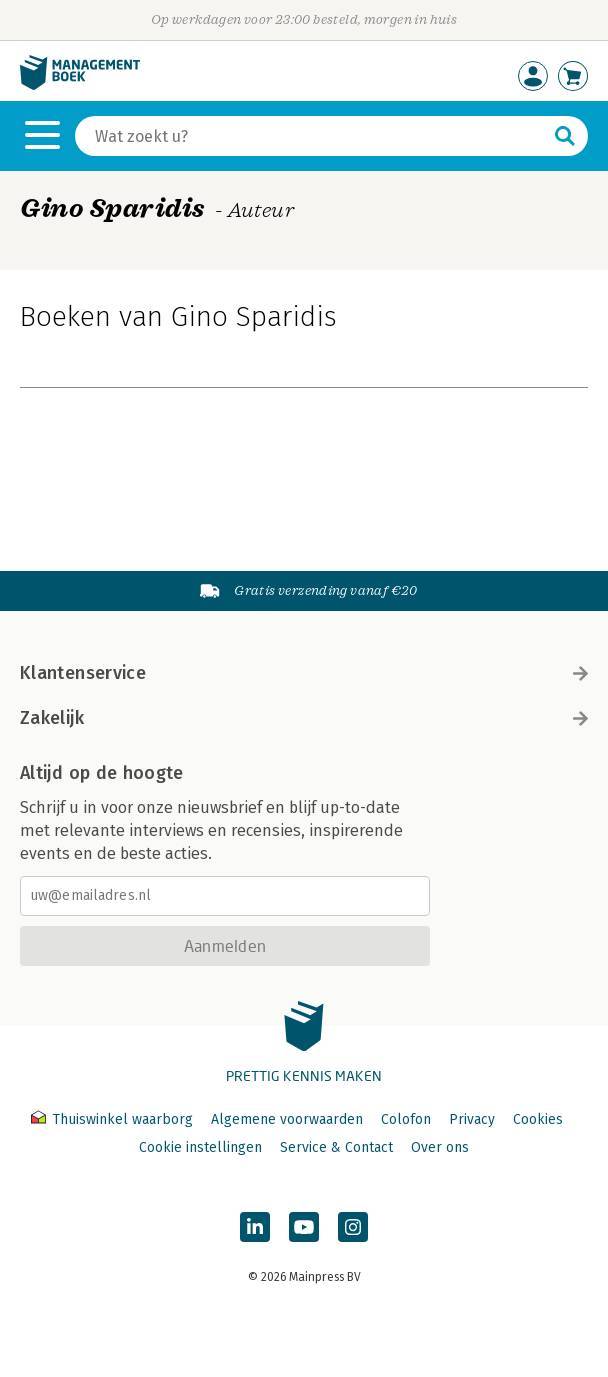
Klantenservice (304, 673)
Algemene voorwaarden (287, 1119)
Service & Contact (336, 1147)
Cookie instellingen (200, 1147)
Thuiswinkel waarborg (114, 1119)
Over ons (440, 1147)
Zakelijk (304, 718)
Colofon (406, 1119)
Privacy (472, 1119)
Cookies (538, 1119)
